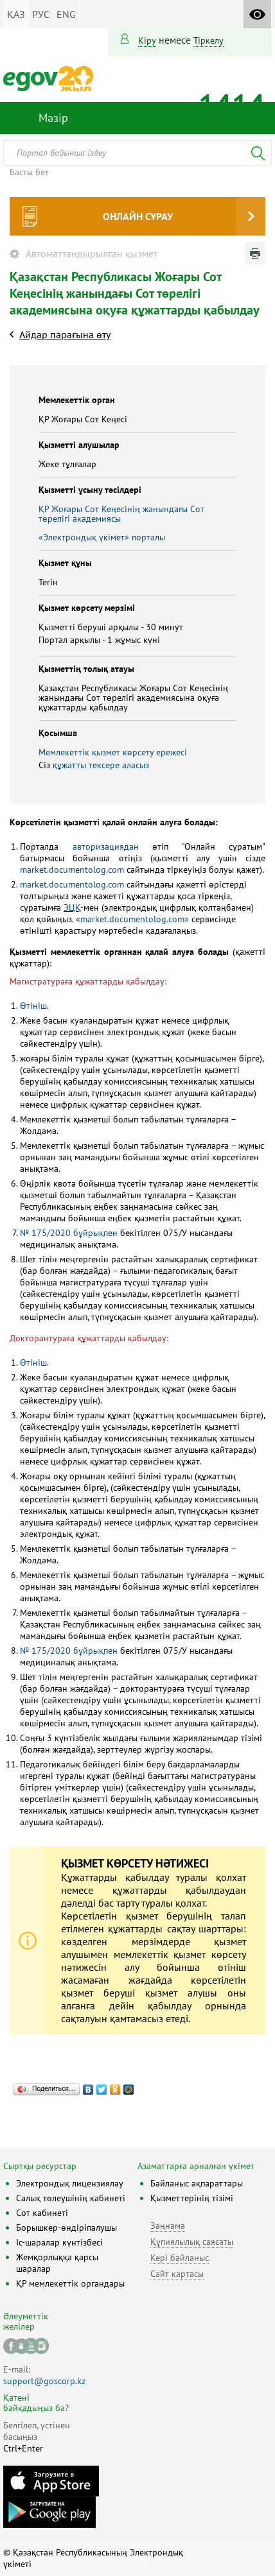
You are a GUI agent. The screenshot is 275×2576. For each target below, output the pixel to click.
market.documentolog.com (72, 869)
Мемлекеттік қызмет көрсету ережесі (113, 752)
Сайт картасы (177, 2274)
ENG (66, 14)
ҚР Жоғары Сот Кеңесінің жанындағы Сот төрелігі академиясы (121, 513)
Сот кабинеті (42, 2213)
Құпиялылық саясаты (191, 2241)
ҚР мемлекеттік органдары (70, 2283)
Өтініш (33, 1005)
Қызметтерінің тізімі (191, 2198)
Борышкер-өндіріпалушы (66, 2227)
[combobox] (137, 153)
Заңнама (167, 2225)
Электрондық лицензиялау (69, 2183)
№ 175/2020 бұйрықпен (69, 1233)
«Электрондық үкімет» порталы (102, 537)
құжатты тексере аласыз (101, 765)
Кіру (147, 40)
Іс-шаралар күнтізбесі (59, 2242)
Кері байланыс (179, 2257)
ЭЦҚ (72, 907)
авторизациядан (106, 846)
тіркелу (208, 40)
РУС (40, 14)
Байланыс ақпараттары (196, 2183)
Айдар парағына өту (65, 334)
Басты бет (29, 172)
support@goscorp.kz (44, 2381)
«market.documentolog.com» (132, 919)
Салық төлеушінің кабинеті (70, 2198)
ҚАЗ (16, 14)
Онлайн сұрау (138, 216)
